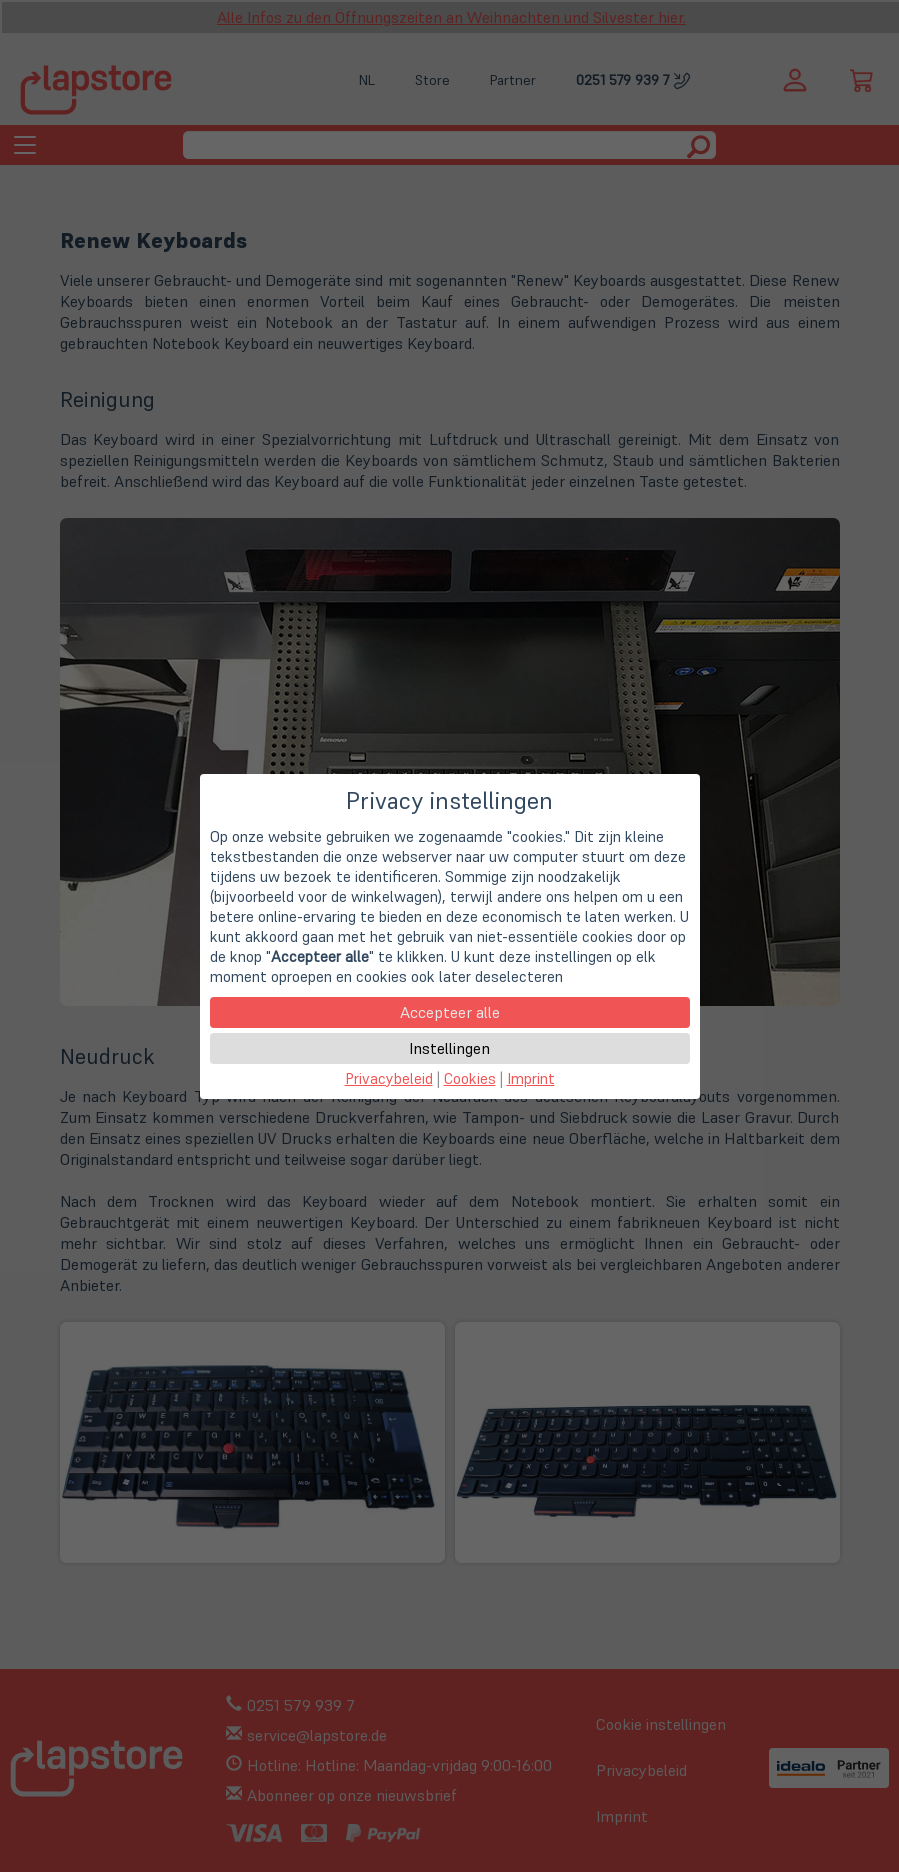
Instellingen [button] (449, 1048)
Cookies (470, 1078)
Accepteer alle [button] (450, 1012)
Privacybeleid (389, 1078)
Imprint (531, 1078)
